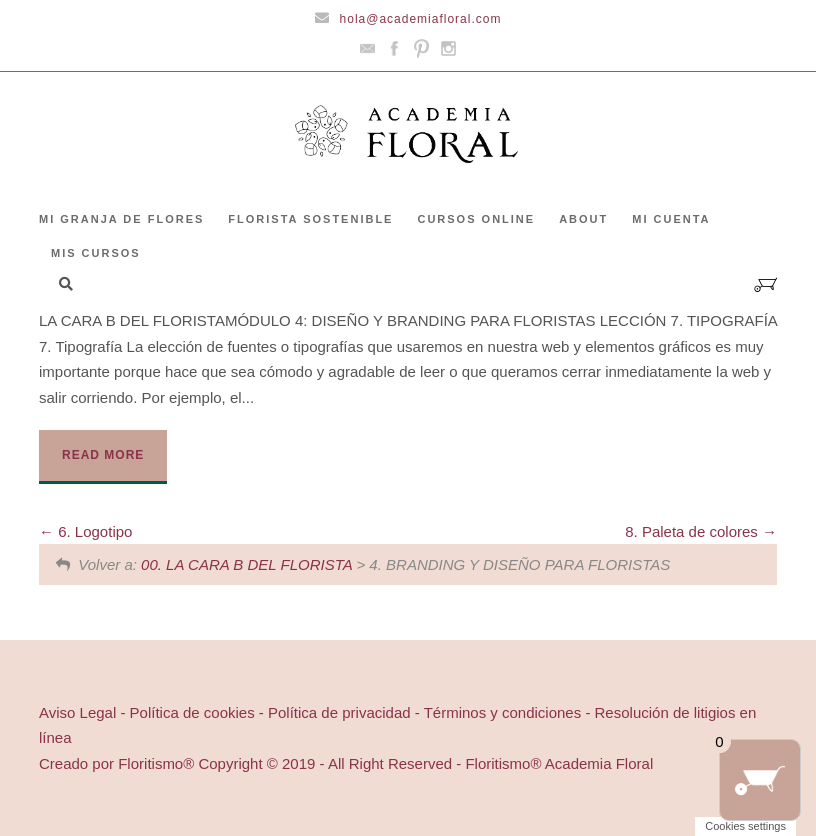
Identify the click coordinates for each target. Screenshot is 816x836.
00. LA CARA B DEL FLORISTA (246, 564)
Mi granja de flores (121, 219)
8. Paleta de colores (701, 531)
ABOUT (583, 219)
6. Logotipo (85, 531)
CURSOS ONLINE (476, 219)
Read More (103, 455)
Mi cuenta (671, 219)
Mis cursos (96, 253)
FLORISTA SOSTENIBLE (310, 219)
